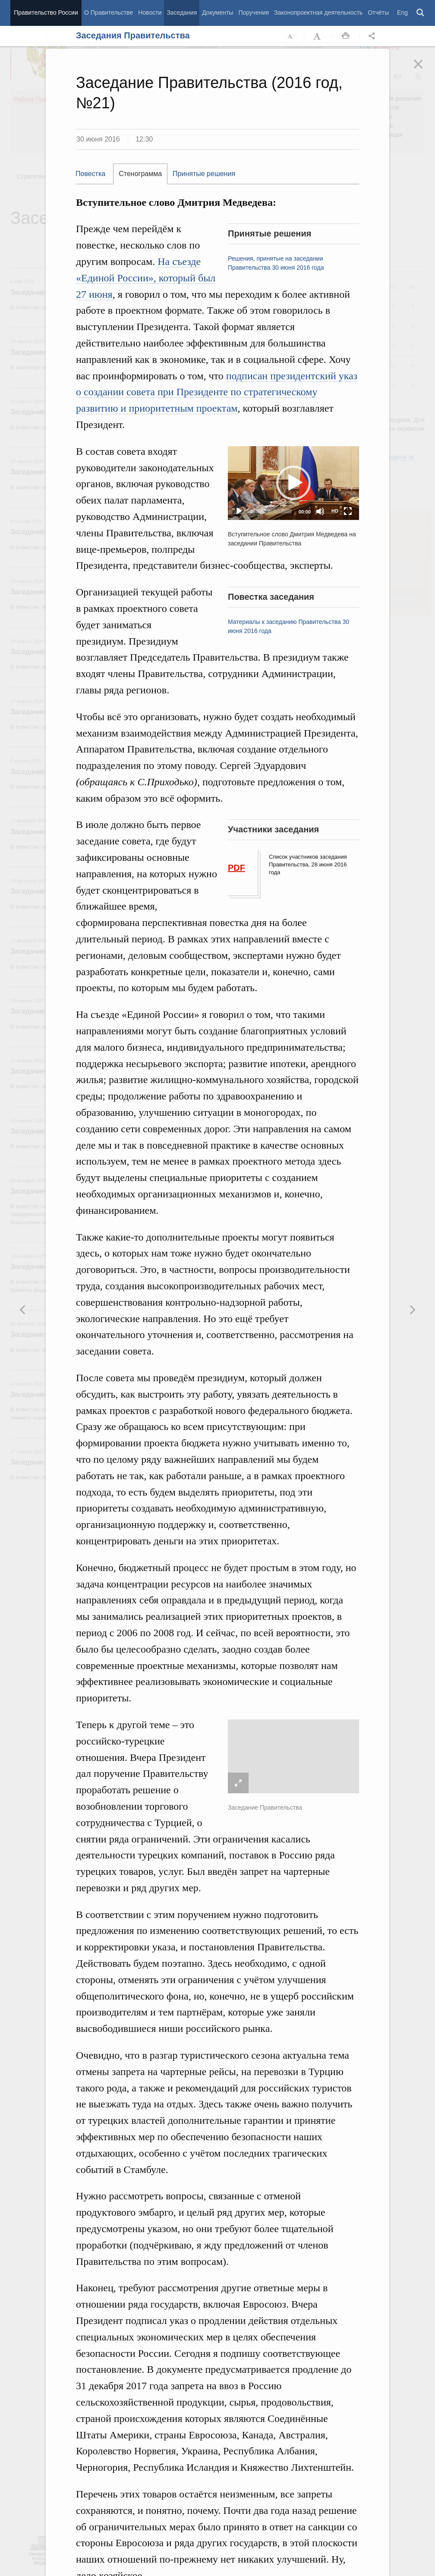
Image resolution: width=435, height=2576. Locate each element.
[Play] (239, 511)
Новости (149, 12)
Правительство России (46, 12)
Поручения (253, 12)
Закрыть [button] (424, 70)
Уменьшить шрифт (290, 36)
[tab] (94, 174)
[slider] (271, 511)
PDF (236, 867)
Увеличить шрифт (318, 36)
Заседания (182, 12)
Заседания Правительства (133, 35)
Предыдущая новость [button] (412, 1310)
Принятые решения (204, 173)
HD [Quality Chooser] (334, 510)
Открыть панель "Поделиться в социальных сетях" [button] (373, 36)
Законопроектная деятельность (318, 12)
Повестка (90, 173)
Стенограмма (140, 173)
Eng (402, 12)
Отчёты (378, 12)
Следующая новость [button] (23, 1310)
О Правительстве (108, 12)
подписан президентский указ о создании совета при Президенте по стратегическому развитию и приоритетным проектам (216, 392)
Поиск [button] (420, 13)
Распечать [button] (345, 36)
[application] (293, 483)
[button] (293, 483)
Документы (217, 12)
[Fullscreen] (348, 511)
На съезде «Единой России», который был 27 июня (145, 278)
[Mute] (320, 511)
